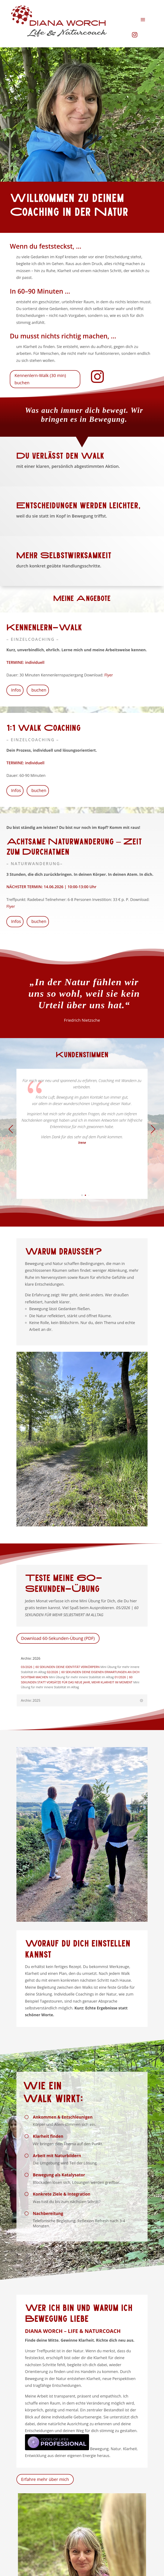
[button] (82, 1195)
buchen (38, 690)
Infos (16, 690)
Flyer (108, 675)
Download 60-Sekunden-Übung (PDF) (58, 1638)
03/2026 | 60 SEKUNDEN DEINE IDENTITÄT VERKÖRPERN (60, 1667)
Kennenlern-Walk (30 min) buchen (40, 379)
